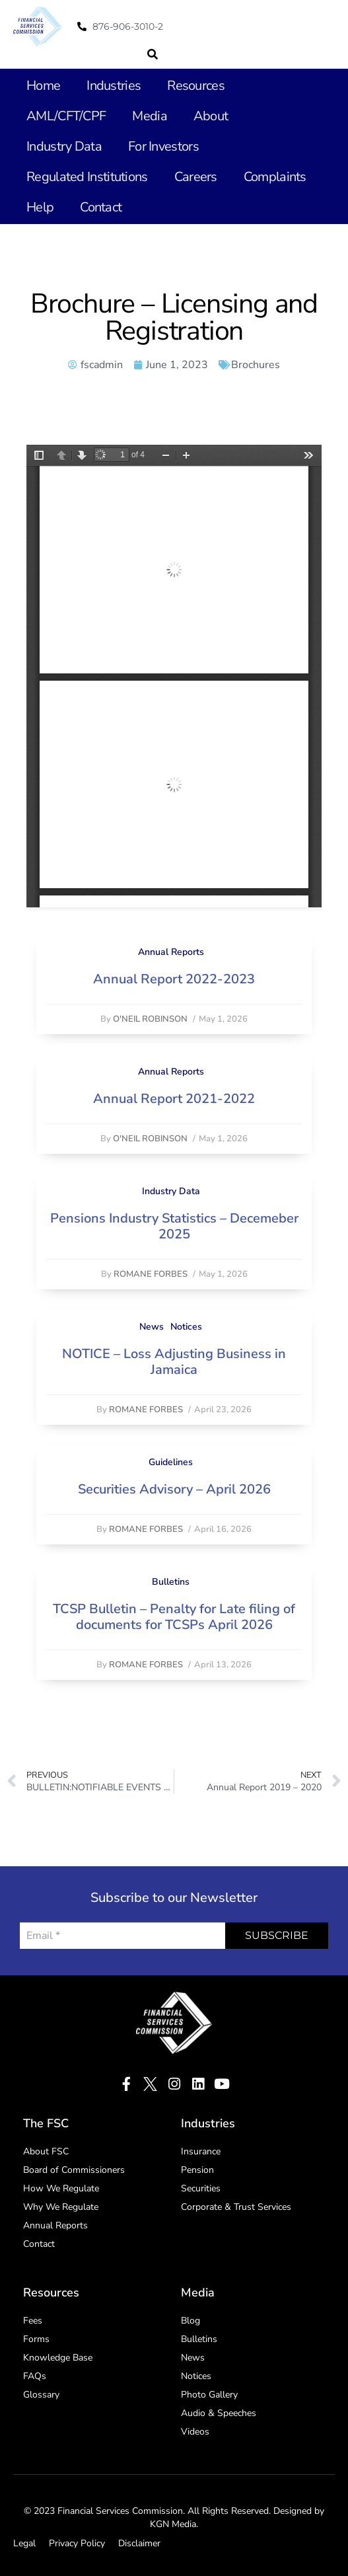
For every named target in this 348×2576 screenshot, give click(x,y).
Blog (190, 2320)
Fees (32, 2320)
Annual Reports (171, 952)
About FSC (46, 2151)
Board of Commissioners (74, 2170)
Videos (195, 2431)
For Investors (163, 146)
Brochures (255, 365)
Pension (197, 2170)
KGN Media (173, 2524)
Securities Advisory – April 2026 (174, 1489)
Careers (195, 177)
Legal (24, 2543)
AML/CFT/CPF (66, 116)
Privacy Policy (77, 2543)
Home (43, 86)
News (151, 1326)
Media (149, 116)
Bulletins (171, 1581)
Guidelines (171, 1462)
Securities (201, 2188)
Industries (114, 86)
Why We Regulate (60, 2207)
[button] (152, 54)
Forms (36, 2339)
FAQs (34, 2376)
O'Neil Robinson (150, 1019)
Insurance (201, 2151)
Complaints (275, 177)
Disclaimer (139, 2543)
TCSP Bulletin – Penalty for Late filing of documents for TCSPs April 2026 (174, 1617)
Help (39, 207)
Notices (186, 1326)
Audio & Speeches (218, 2413)
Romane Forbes (151, 1274)
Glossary (41, 2394)
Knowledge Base (57, 2357)
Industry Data (64, 146)
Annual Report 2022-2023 (174, 979)
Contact (101, 207)
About (210, 116)
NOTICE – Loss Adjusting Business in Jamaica (174, 1362)
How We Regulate (61, 2188)
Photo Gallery (209, 2394)
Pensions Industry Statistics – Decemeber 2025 (174, 1226)
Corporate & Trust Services (236, 2207)
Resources (196, 86)
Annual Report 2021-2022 (174, 1099)
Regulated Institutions (87, 177)
